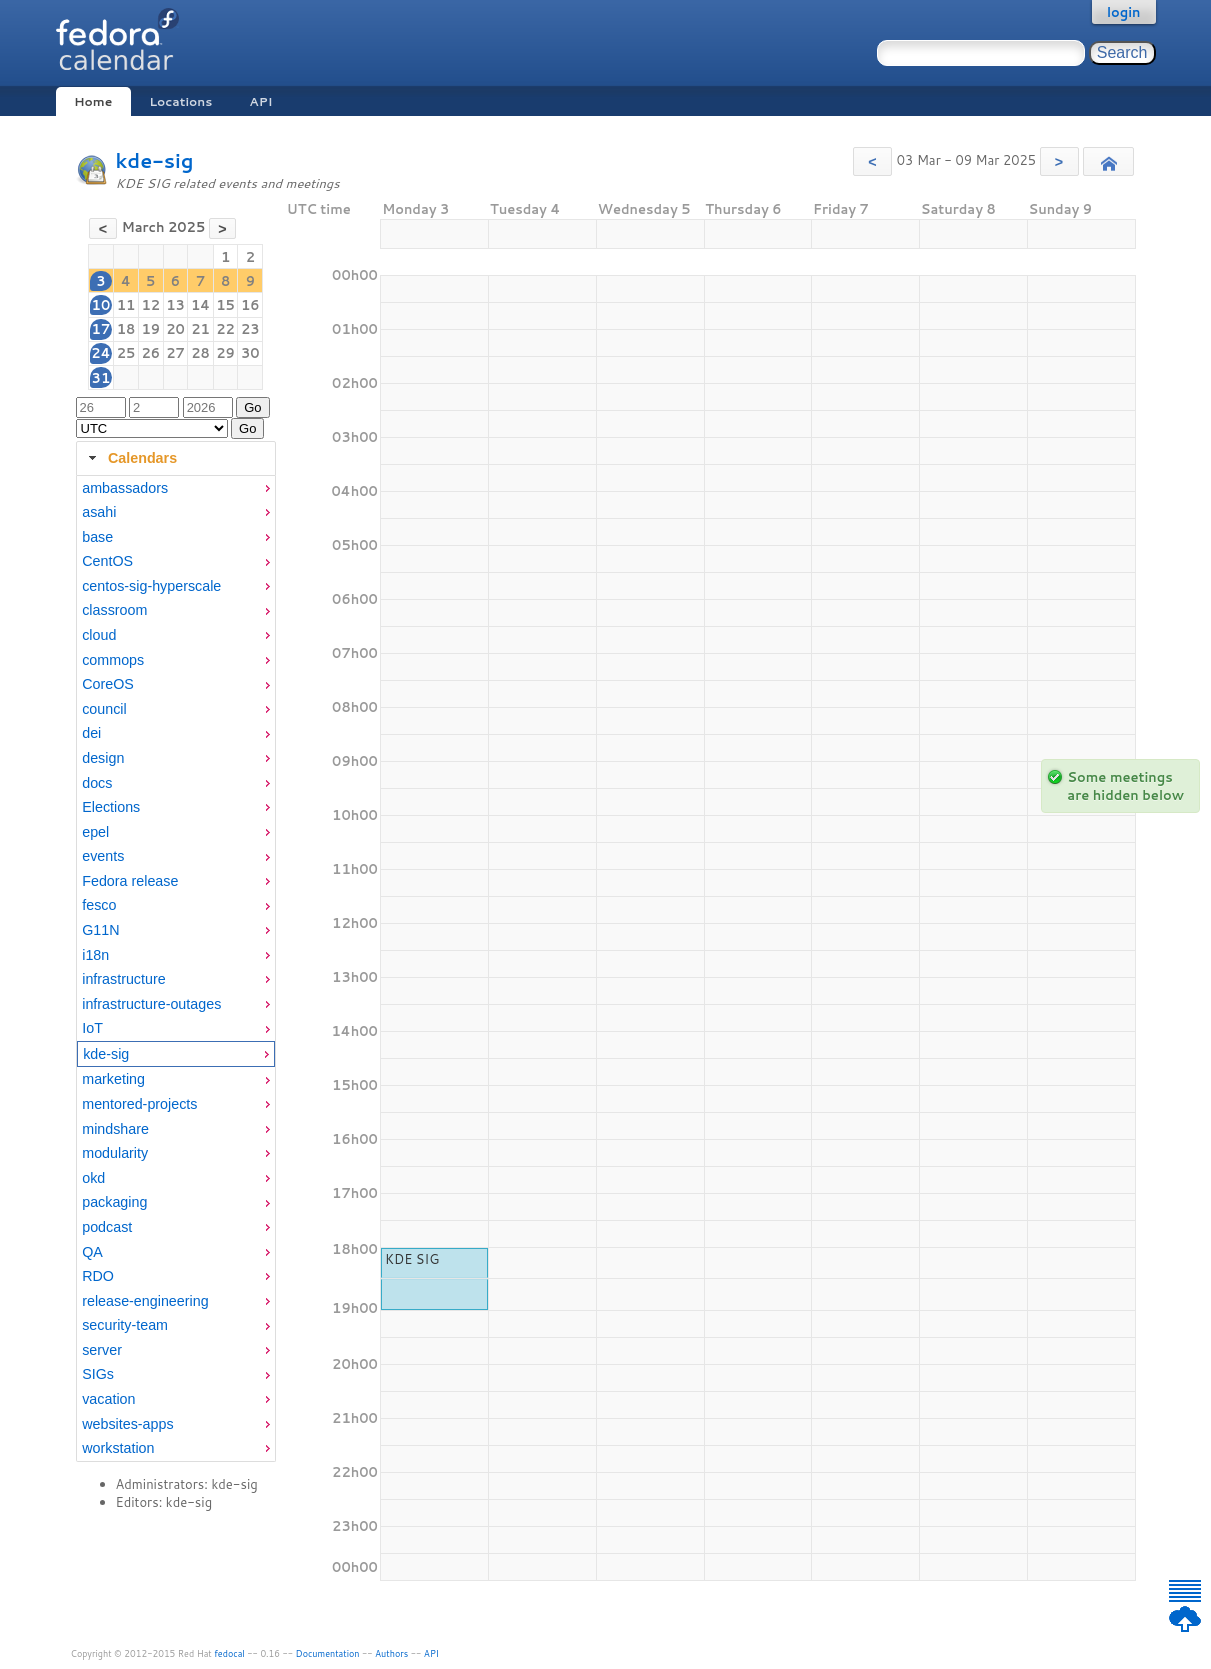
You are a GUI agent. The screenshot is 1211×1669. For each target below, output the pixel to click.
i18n (95, 955)
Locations (180, 101)
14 (200, 305)
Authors (391, 1653)
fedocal (229, 1653)
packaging (114, 1202)
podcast (107, 1227)
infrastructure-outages (151, 1004)
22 (225, 329)
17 (101, 329)
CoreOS (108, 684)
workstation (118, 1448)
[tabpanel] (176, 969)
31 (101, 378)
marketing (113, 1079)
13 (175, 305)
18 (126, 329)
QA (92, 1252)
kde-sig (155, 160)
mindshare (115, 1129)
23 (250, 329)
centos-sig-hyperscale (151, 586)
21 (200, 329)
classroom (114, 610)
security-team (125, 1325)
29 (225, 353)
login (1124, 12)
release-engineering (145, 1301)
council (104, 709)
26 (150, 353)
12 (150, 305)
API (260, 101)
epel (95, 832)
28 (200, 353)
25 (126, 353)
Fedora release (130, 881)
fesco (99, 905)
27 (175, 353)
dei (91, 733)
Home (93, 101)
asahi (99, 512)
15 (225, 305)
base (97, 537)
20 (175, 329)
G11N (100, 930)
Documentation (328, 1653)
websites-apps (127, 1424)
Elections (111, 807)
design (103, 758)
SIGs (98, 1374)
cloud (99, 635)
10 (101, 305)
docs (97, 783)
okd (93, 1178)
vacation (108, 1399)
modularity (115, 1153)
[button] (872, 161)
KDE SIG (412, 1259)
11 (126, 305)
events (103, 856)
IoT (92, 1028)
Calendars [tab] (130, 458)
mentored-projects (139, 1104)
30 (250, 353)
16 (250, 305)
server (102, 1350)
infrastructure (123, 979)
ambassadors (125, 488)
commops (113, 660)
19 (150, 329)
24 (100, 353)
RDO (98, 1276)
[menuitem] (176, 488)
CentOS (107, 561)
